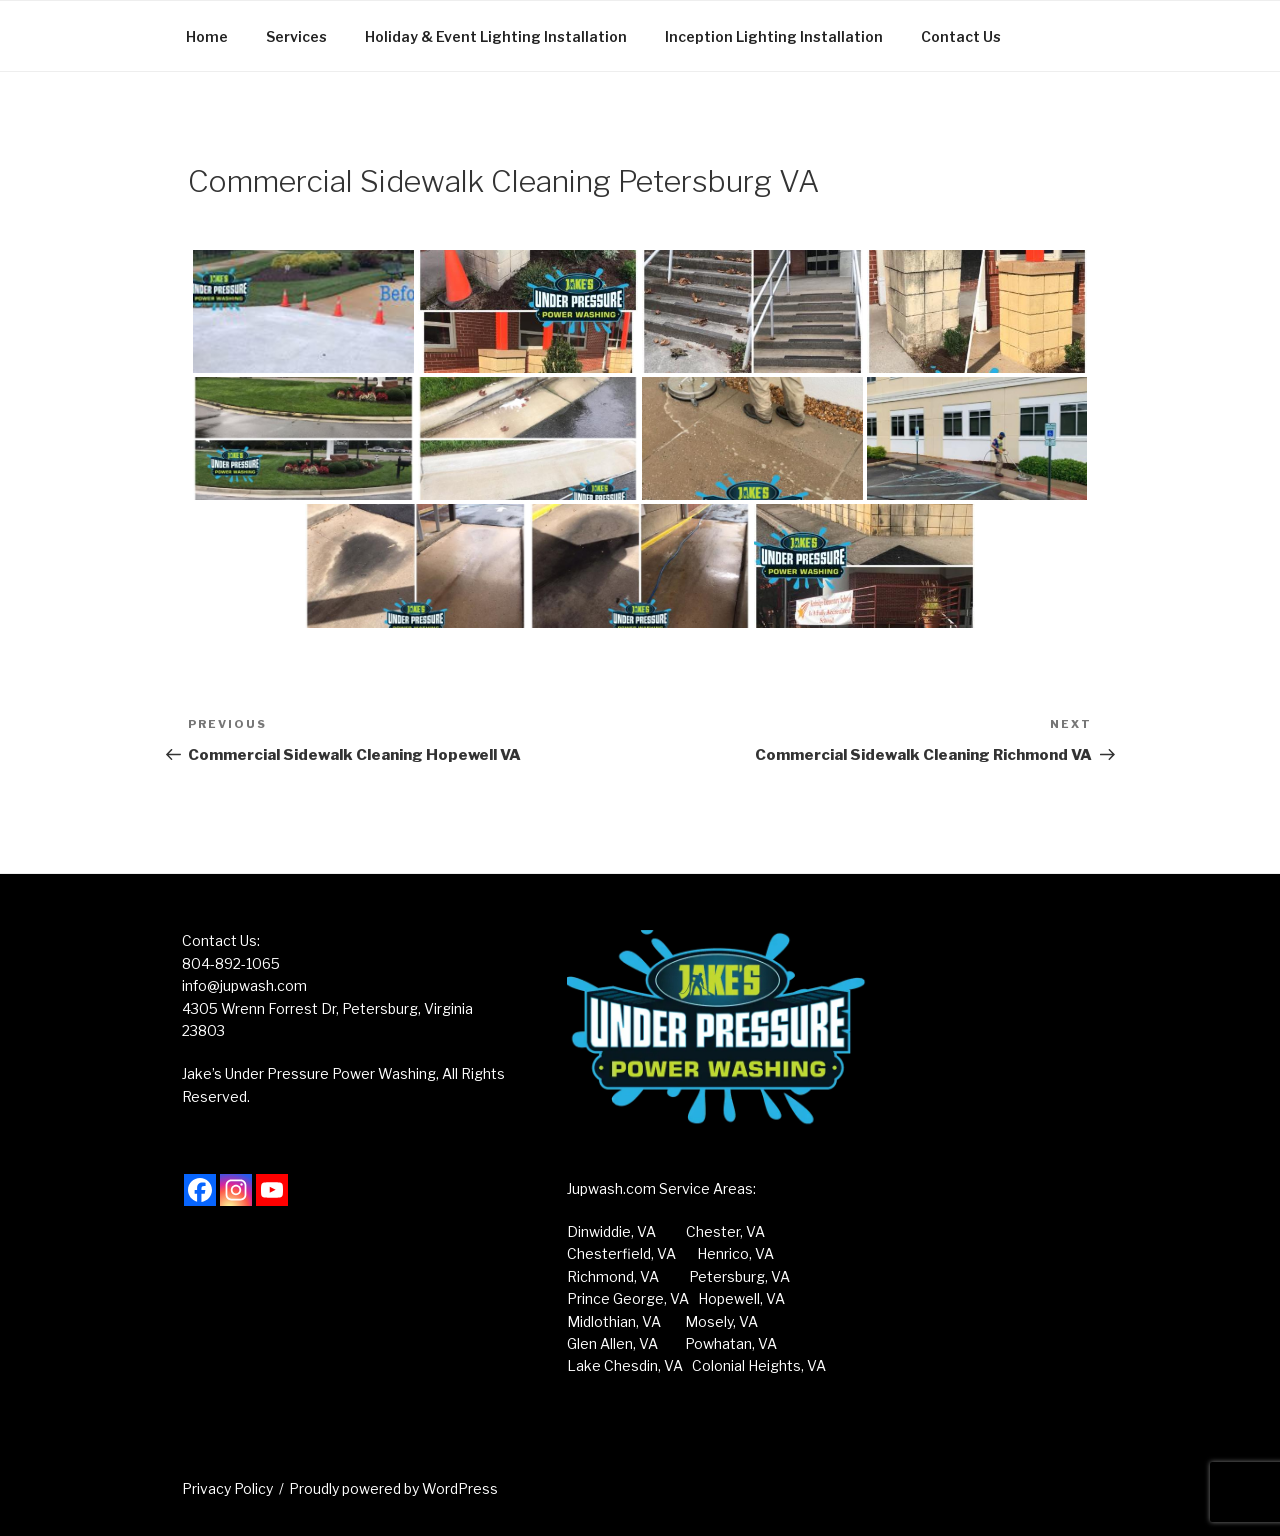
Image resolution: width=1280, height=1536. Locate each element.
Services (296, 36)
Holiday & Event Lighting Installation (496, 36)
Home (207, 36)
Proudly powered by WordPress (393, 1488)
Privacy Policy (227, 1488)
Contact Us (961, 36)
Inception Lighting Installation (774, 36)
